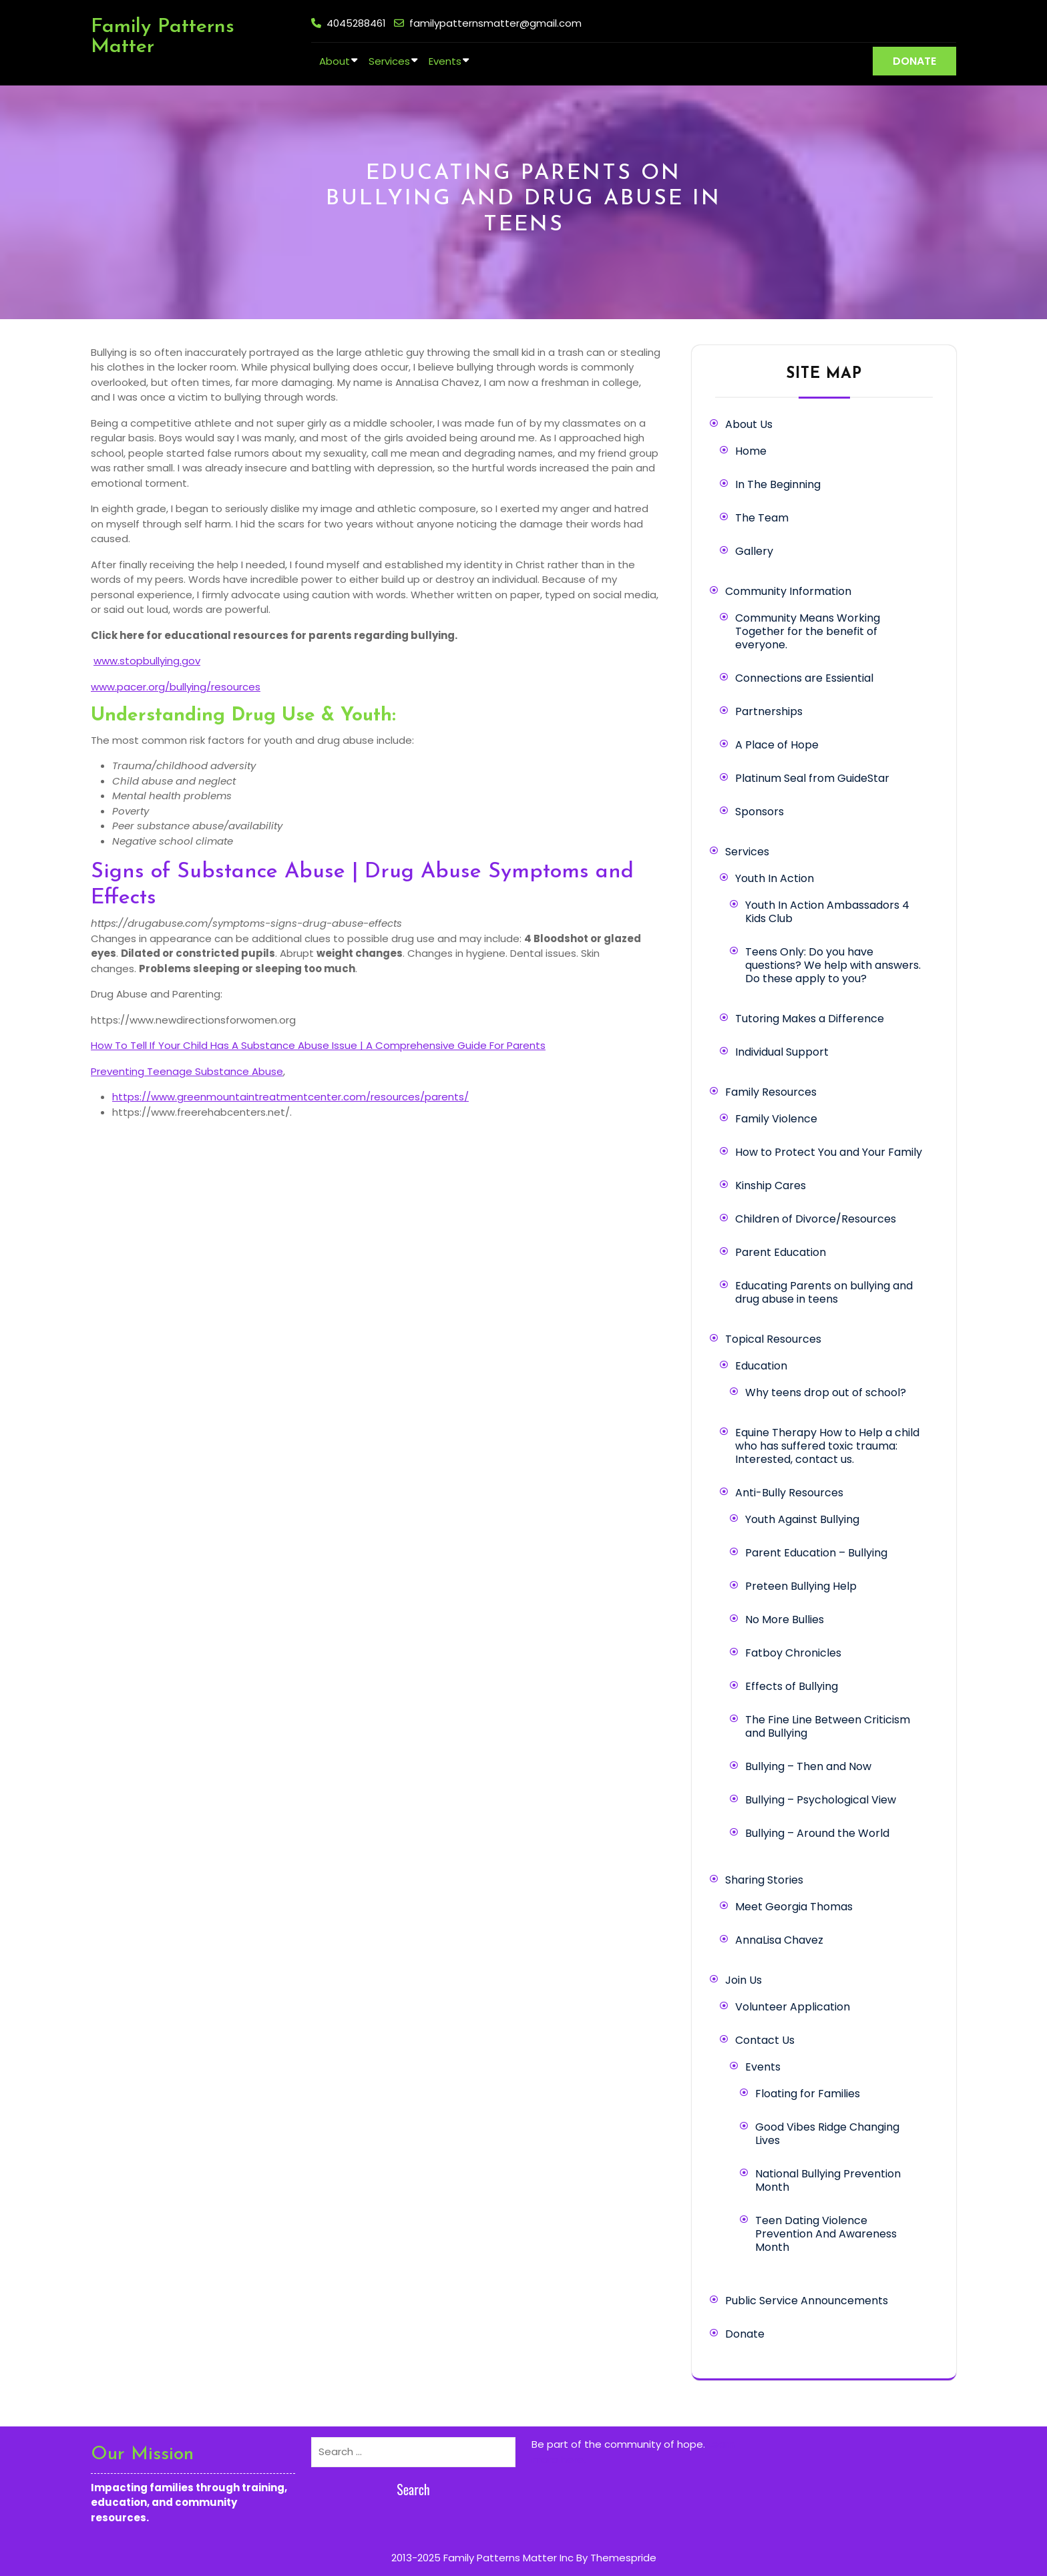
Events (445, 61)
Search (413, 2489)
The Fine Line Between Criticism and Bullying (827, 1726)
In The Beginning (778, 484)
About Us (749, 424)
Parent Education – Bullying (816, 1552)
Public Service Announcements (806, 2300)
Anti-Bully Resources (789, 1492)
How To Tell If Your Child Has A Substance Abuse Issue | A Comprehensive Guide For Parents (318, 1045)
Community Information (788, 591)
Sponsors (759, 811)
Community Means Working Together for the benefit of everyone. (807, 631)
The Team (762, 517)
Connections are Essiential (804, 678)
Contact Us (765, 2040)
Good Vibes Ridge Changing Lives (827, 2133)
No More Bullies (784, 1619)
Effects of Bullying (791, 1686)
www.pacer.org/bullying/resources (175, 687)
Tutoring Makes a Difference (809, 1018)
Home (751, 451)
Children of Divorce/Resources (815, 1219)
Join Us (743, 1980)
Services (389, 61)
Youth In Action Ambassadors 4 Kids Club (827, 911)
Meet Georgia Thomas (794, 1906)
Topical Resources (773, 1339)
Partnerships (769, 711)
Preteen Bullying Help (801, 1586)
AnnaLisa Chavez (779, 1940)
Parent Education (780, 1252)
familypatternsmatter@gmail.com (495, 23)
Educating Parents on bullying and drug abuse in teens (824, 1292)
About (334, 61)
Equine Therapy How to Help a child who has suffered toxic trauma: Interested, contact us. (827, 1446)
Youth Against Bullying (802, 1519)
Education (761, 1365)
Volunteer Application (792, 2006)
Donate (745, 2334)
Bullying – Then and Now (808, 1766)
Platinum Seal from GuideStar (812, 778)
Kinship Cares (770, 1185)
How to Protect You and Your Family (828, 1152)
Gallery (754, 551)
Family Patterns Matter (162, 37)
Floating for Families (807, 2093)
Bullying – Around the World (817, 1833)
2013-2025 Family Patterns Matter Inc (482, 2558)
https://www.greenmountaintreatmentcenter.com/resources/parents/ (290, 1097)
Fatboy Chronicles (793, 1653)
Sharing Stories (764, 1880)
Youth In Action (774, 878)
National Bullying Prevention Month (828, 2180)
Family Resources (771, 1092)
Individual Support (782, 1052)
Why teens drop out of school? (825, 1392)
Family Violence (776, 1118)
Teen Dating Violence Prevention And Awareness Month (826, 2234)
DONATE (914, 61)
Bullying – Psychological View (820, 1799)
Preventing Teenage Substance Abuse (187, 1071)
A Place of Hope (777, 745)
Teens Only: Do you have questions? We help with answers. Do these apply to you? (833, 965)
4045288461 (356, 23)
